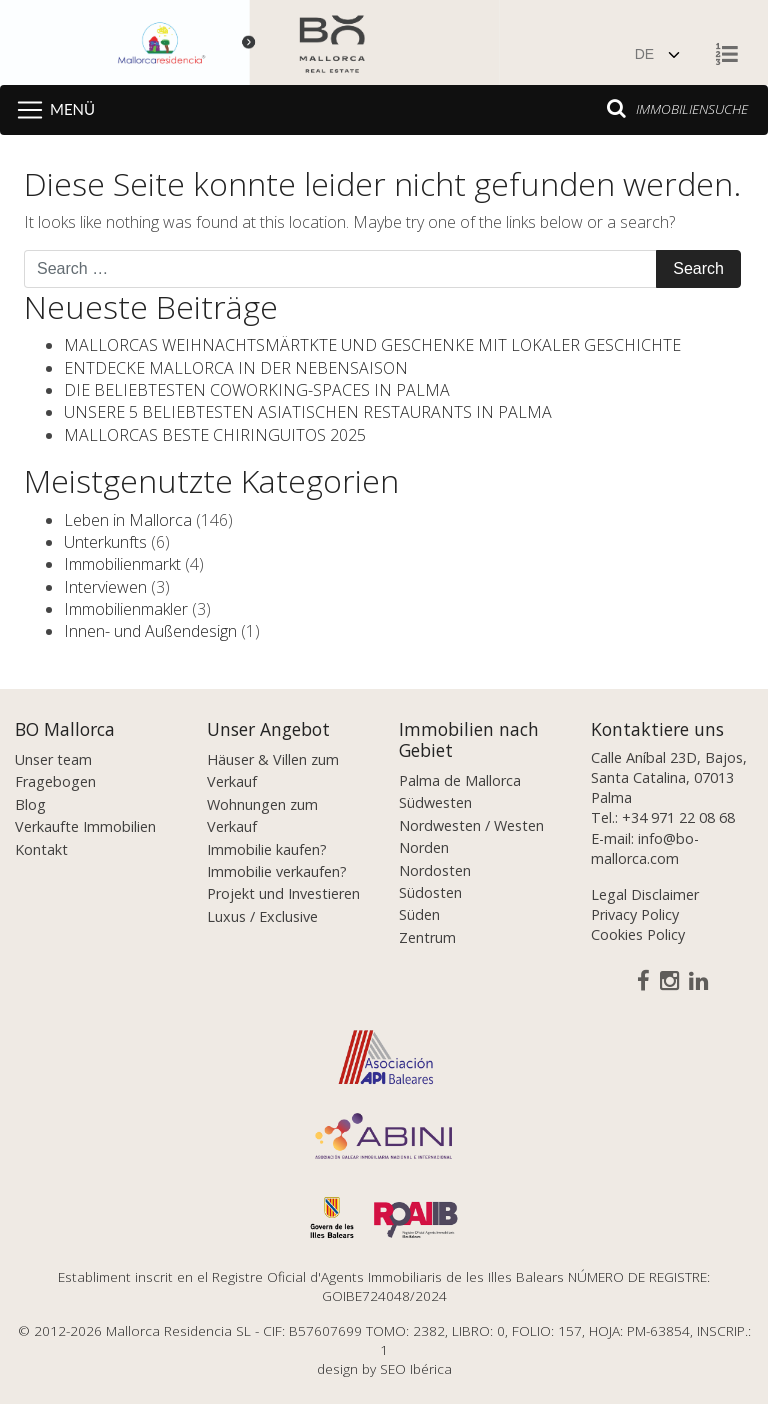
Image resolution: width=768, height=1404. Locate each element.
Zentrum (427, 937)
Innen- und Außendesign (150, 631)
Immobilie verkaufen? (277, 871)
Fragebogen (55, 781)
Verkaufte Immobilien (85, 826)
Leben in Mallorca (128, 520)
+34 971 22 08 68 (678, 817)
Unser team (53, 759)
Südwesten (435, 802)
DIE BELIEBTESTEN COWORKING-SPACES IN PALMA (257, 390)
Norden (424, 847)
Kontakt (41, 849)
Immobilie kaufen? (267, 849)
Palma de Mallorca (460, 780)
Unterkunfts (105, 542)
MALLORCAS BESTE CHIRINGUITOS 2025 (215, 435)
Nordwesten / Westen (471, 825)
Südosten (430, 892)
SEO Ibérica (416, 1368)
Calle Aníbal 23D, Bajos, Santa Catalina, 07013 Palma (669, 777)
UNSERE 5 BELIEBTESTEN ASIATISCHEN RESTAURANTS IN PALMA (308, 412)
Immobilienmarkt (122, 564)
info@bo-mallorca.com (645, 848)
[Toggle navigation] (52, 110)
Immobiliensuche (677, 108)
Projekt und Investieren (283, 893)
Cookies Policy (638, 934)
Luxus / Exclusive (262, 916)
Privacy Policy (635, 914)
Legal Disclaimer (645, 894)
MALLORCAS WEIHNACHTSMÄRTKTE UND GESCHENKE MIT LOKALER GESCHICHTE (372, 345)
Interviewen (105, 587)
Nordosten (435, 870)
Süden (419, 914)
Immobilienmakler (126, 609)
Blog (30, 804)
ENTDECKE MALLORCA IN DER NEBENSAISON (236, 368)
